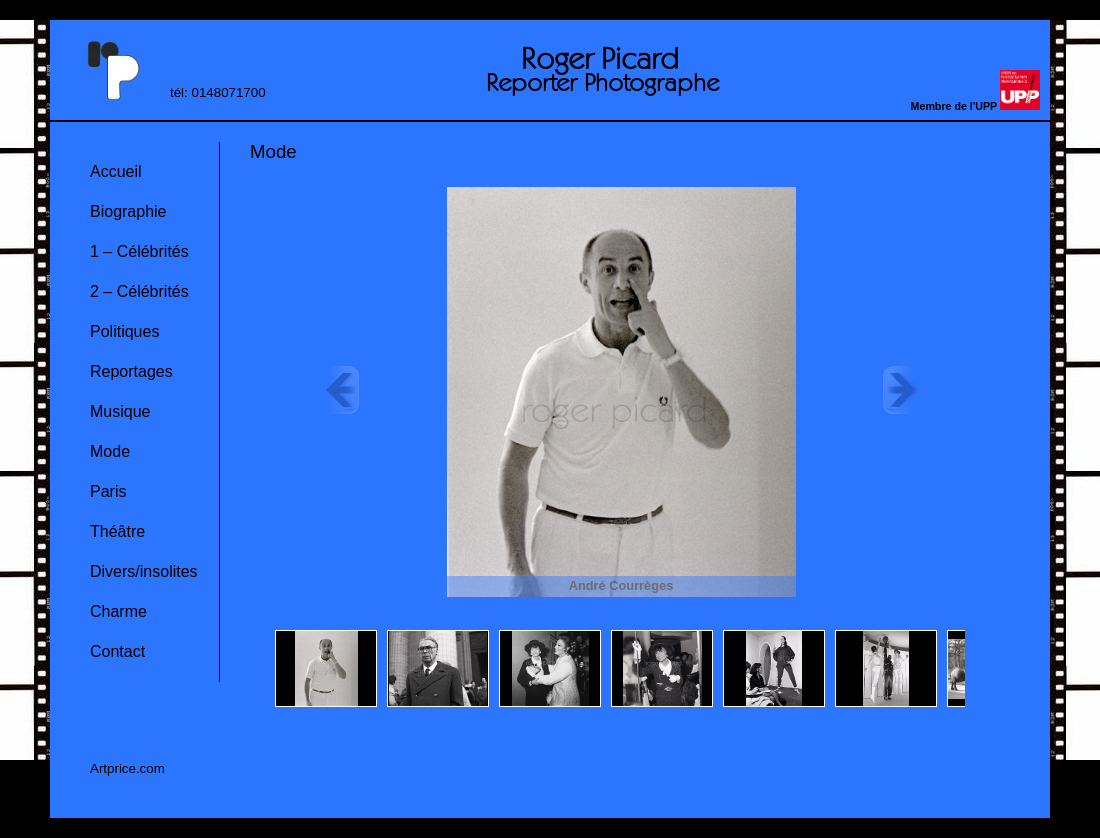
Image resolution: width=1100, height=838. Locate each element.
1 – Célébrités (139, 251)
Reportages (131, 371)
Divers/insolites (144, 571)
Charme (118, 611)
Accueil (116, 171)
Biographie (128, 211)
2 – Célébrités (139, 291)
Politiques (124, 331)
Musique (120, 411)
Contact (117, 651)
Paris (108, 491)
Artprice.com (127, 768)
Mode (110, 451)
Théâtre (117, 531)
